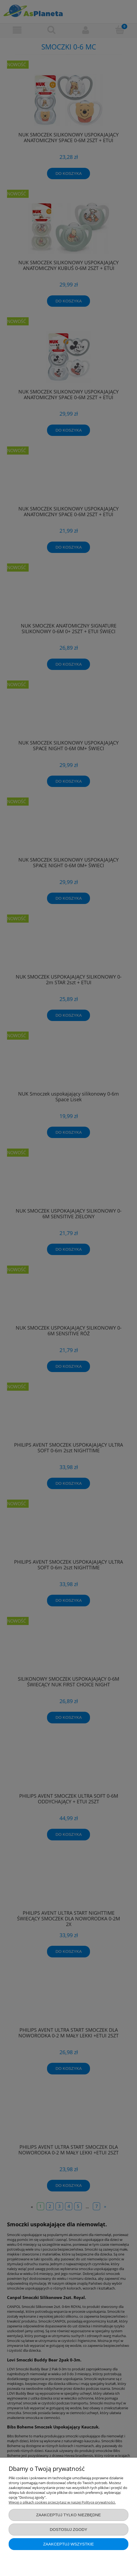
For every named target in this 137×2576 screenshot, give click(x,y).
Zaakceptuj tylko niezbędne (68, 2514)
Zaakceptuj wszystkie (68, 2544)
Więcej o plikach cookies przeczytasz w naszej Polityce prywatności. (62, 2502)
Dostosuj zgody (68, 2529)
